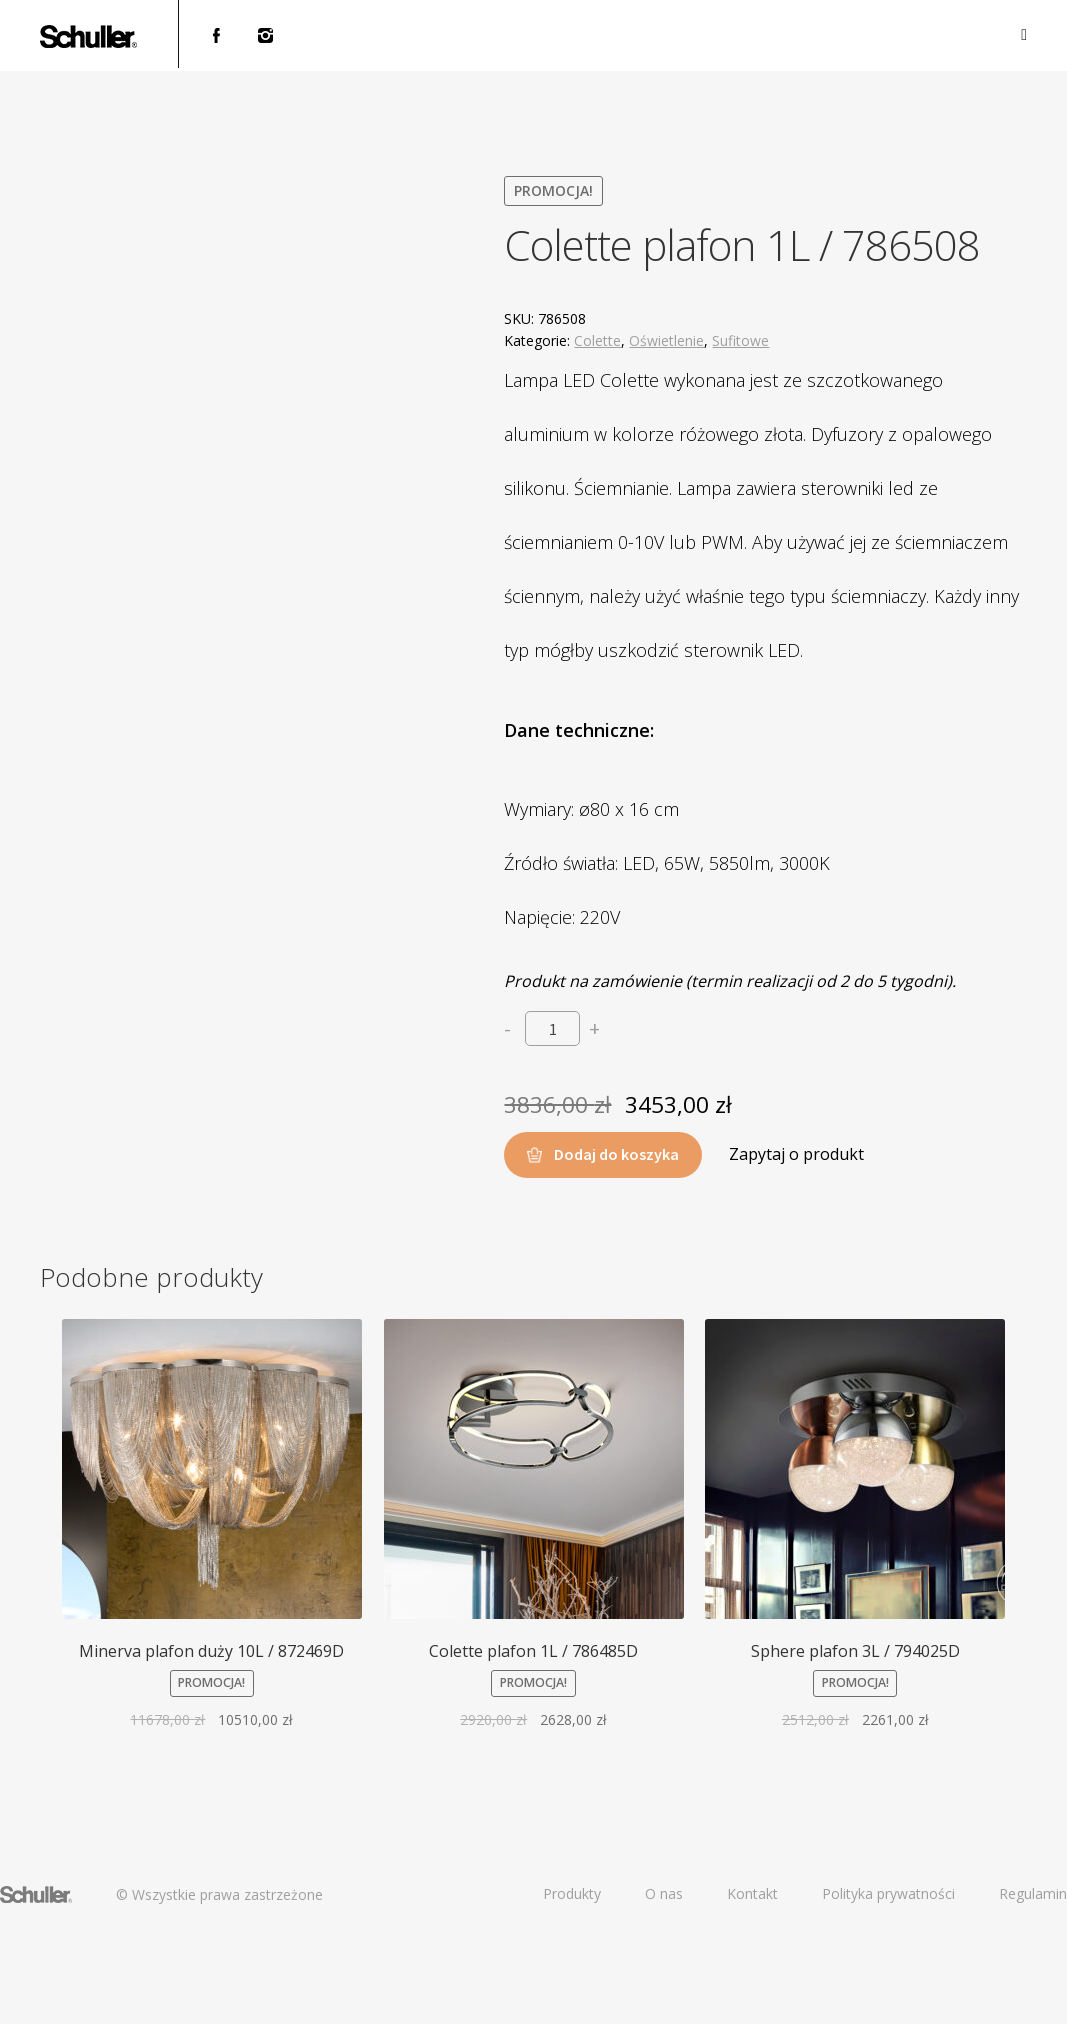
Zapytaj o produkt (796, 1154)
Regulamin (1033, 1893)
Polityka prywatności (888, 1893)
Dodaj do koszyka (616, 1154)
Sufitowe (740, 340)
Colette (597, 340)
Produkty (572, 1893)
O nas (664, 1893)
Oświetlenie (666, 340)
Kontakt (752, 1893)
